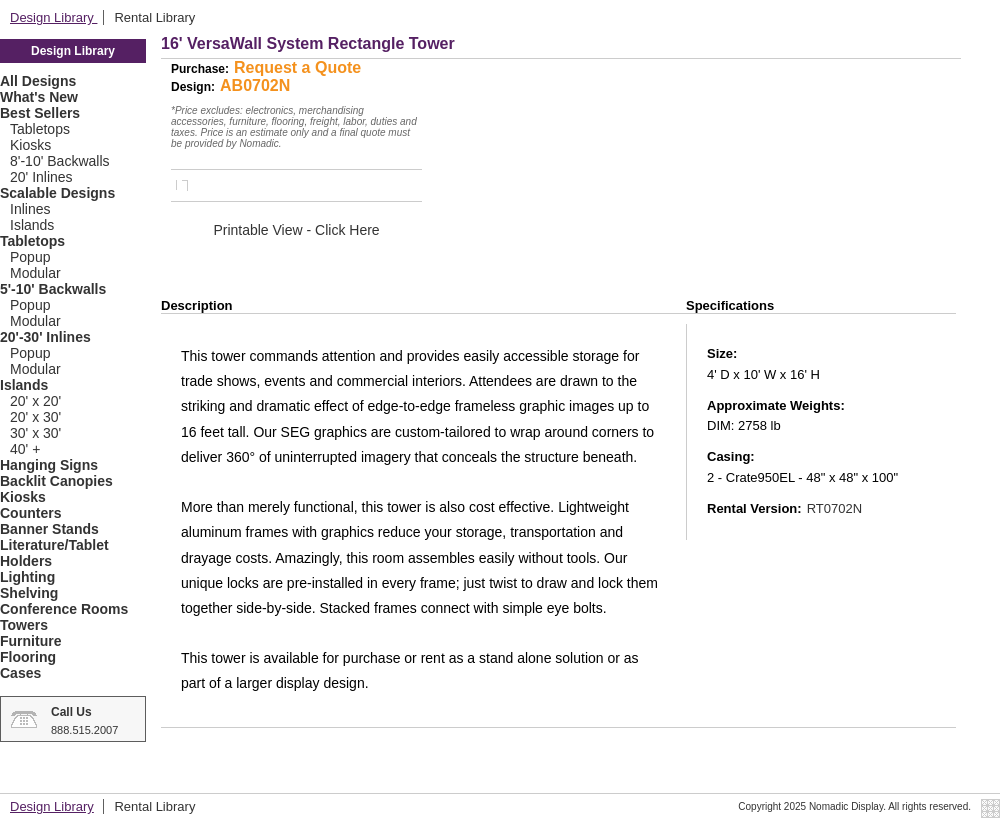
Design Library (53, 17)
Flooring (28, 657)
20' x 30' (35, 417)
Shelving (29, 593)
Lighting (27, 577)
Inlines (30, 209)
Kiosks (30, 145)
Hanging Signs (49, 465)
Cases (20, 673)
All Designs (38, 81)
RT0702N (834, 508)
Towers (24, 625)
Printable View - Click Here (296, 230)
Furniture (30, 641)
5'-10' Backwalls (53, 289)
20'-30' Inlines (45, 337)
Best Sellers (40, 113)
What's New (39, 97)
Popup (30, 257)
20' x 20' (35, 401)
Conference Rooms (64, 609)
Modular (35, 273)
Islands (32, 225)
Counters (30, 513)
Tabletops (40, 129)
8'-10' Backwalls (60, 161)
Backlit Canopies (56, 481)
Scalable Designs (57, 193)
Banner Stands (49, 529)
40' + (25, 449)
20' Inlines (41, 177)
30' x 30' (35, 433)
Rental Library (154, 17)
